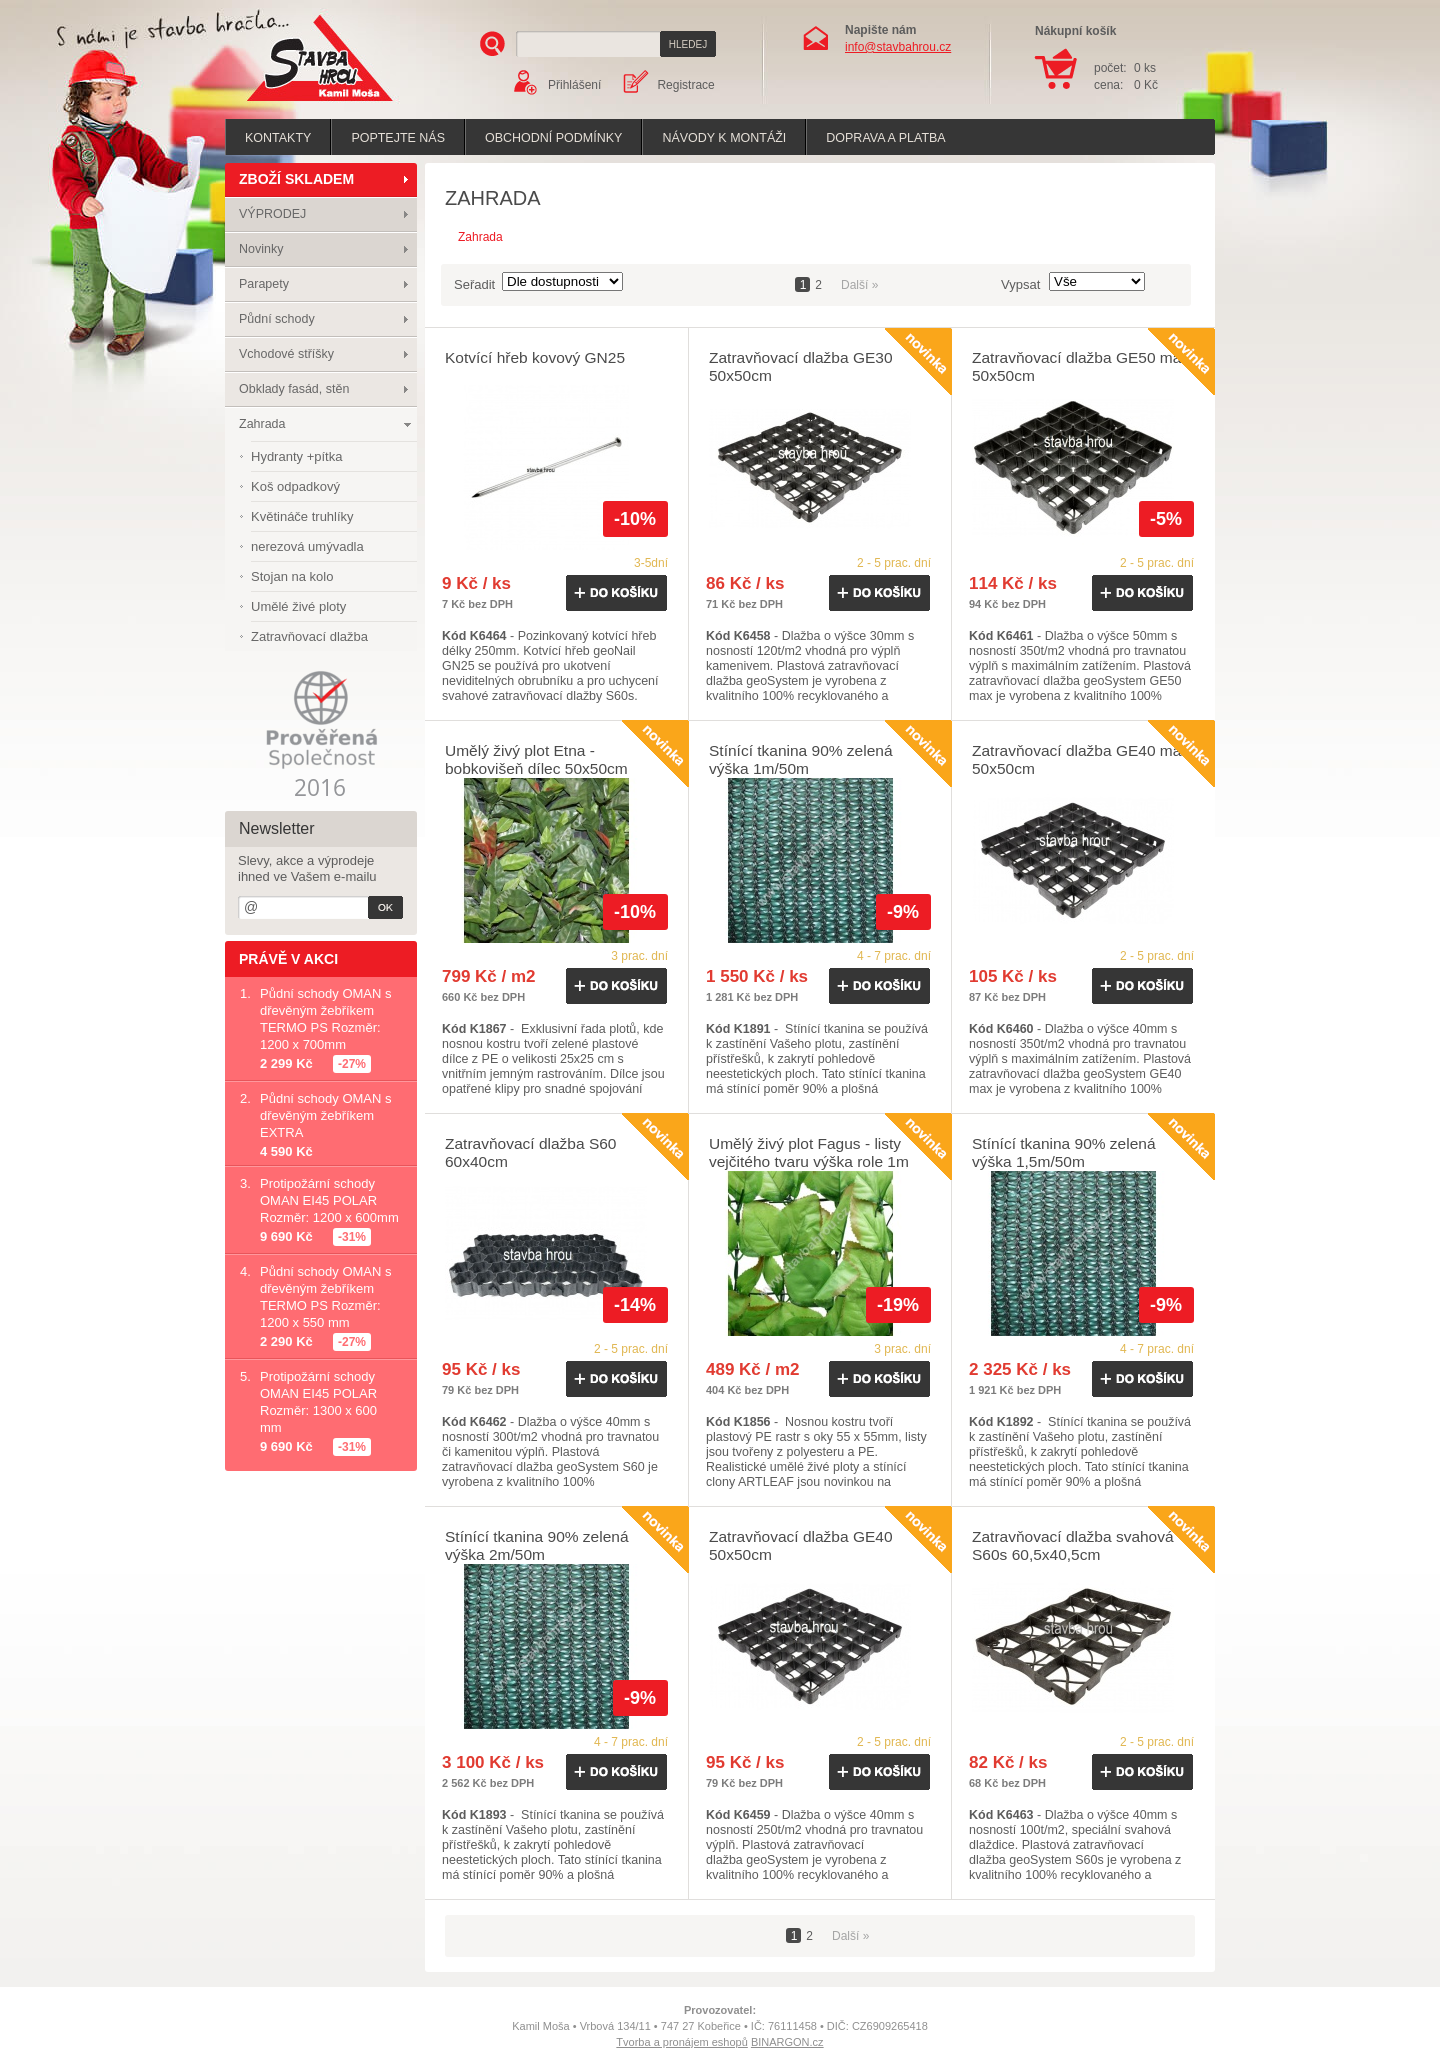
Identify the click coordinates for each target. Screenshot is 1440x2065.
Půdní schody (277, 319)
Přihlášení (574, 85)
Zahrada (262, 424)
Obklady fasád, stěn (294, 389)
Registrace (685, 85)
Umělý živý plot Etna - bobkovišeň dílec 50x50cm (536, 759)
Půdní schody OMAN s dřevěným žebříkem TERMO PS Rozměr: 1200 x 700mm (326, 1019)
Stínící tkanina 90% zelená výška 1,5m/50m (1064, 1152)
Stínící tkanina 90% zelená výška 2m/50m (537, 1545)
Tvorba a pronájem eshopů (681, 2042)
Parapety (264, 284)
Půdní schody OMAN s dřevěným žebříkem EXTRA (326, 1115)
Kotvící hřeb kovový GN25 (535, 357)
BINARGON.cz (787, 2042)
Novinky (261, 249)
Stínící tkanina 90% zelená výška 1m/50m (801, 759)
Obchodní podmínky (553, 138)
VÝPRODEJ (272, 214)
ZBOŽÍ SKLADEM (296, 179)
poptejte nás (398, 138)
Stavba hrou (289, 103)
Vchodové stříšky (286, 354)
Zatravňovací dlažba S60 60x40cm (530, 1152)
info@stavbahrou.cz (898, 47)
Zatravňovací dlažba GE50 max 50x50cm (1080, 366)
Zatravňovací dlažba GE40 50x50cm (801, 1545)
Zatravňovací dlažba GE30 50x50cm (801, 366)
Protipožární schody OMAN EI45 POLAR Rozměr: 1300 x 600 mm (318, 1402)
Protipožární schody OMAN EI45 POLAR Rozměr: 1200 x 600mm (329, 1200)
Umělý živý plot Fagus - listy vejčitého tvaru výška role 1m (809, 1152)
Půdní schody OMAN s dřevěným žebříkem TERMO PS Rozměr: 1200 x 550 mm (326, 1297)
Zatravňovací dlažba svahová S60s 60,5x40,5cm (1073, 1545)
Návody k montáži (724, 138)
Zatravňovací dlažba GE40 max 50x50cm (1080, 759)
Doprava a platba (885, 138)
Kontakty (278, 138)
